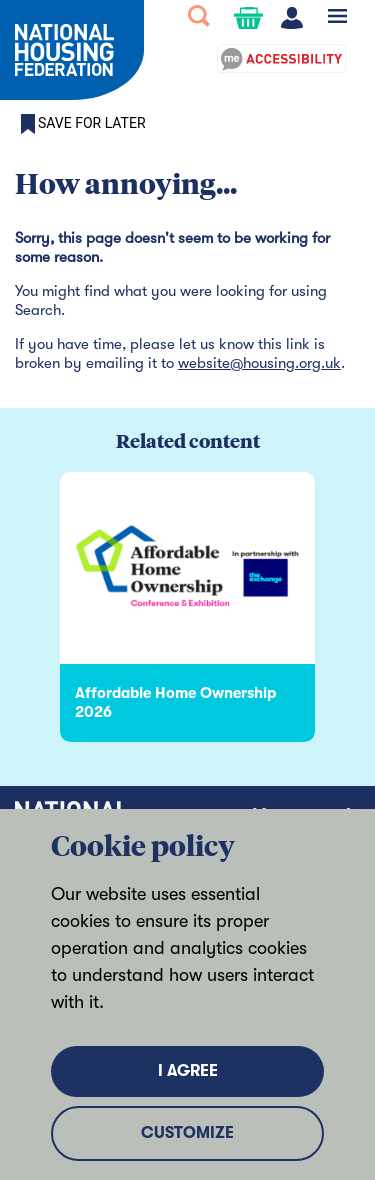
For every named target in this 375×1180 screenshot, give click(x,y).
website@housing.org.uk (259, 363)
